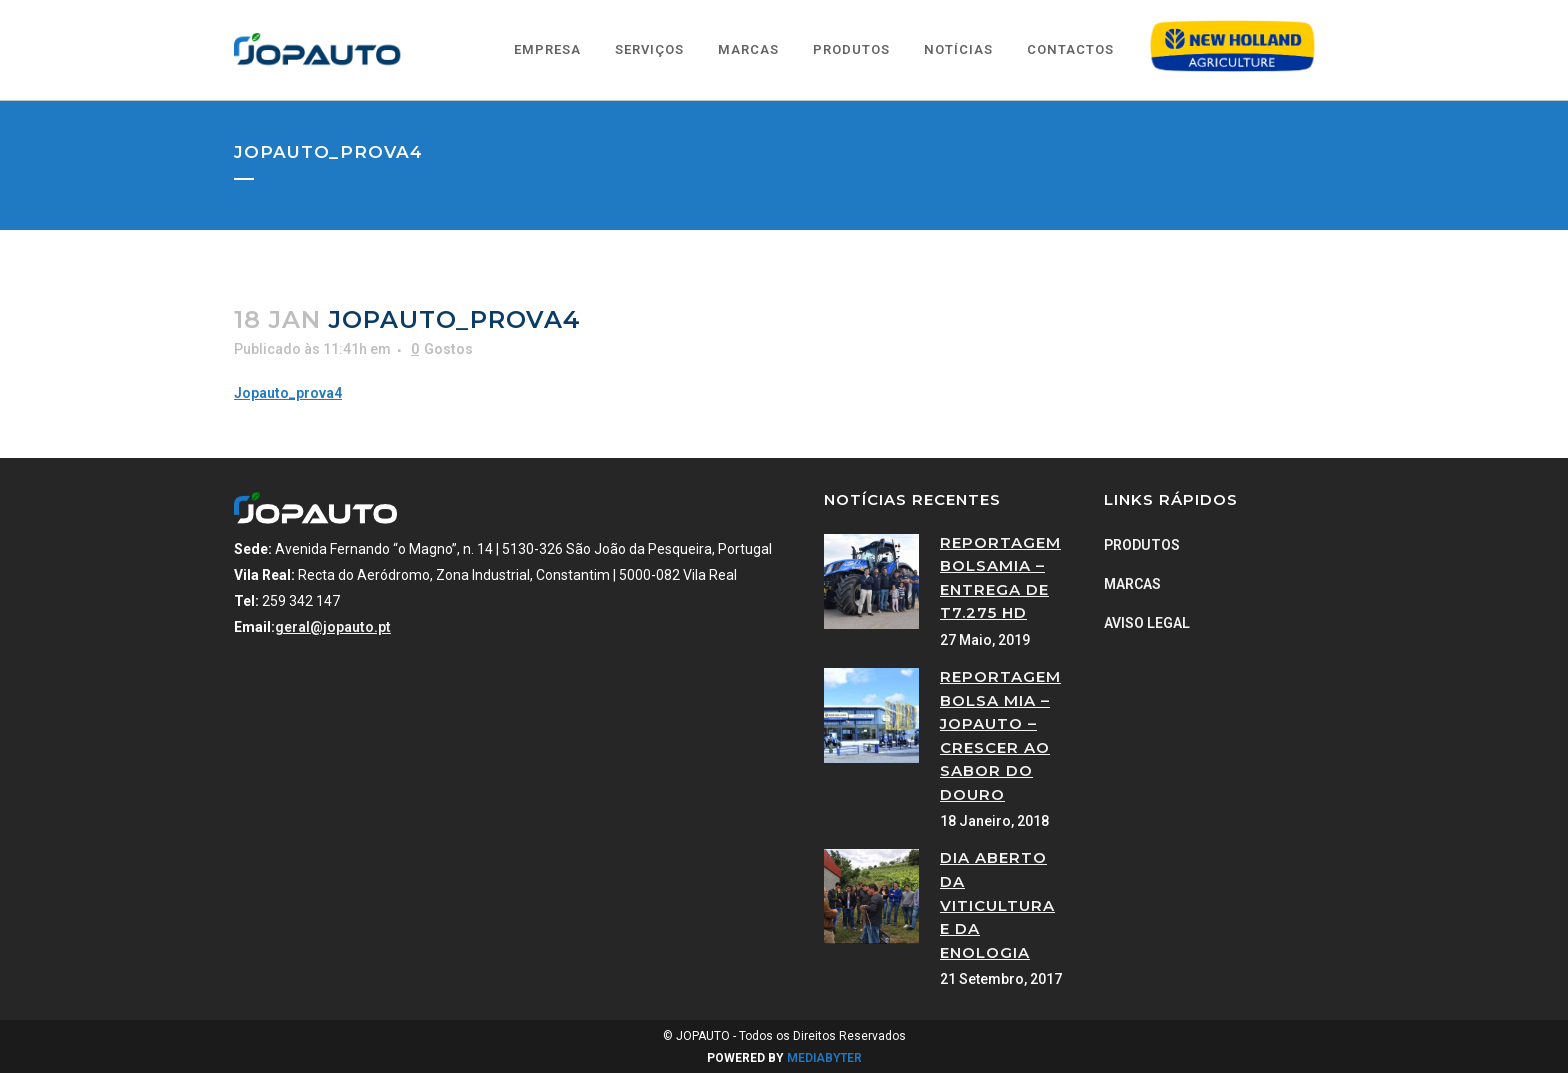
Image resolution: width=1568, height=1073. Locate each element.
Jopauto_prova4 (288, 393)
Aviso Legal (1147, 623)
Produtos (1142, 545)
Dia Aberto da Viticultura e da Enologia (997, 904)
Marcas (1132, 584)
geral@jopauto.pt (333, 627)
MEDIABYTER (824, 1058)
